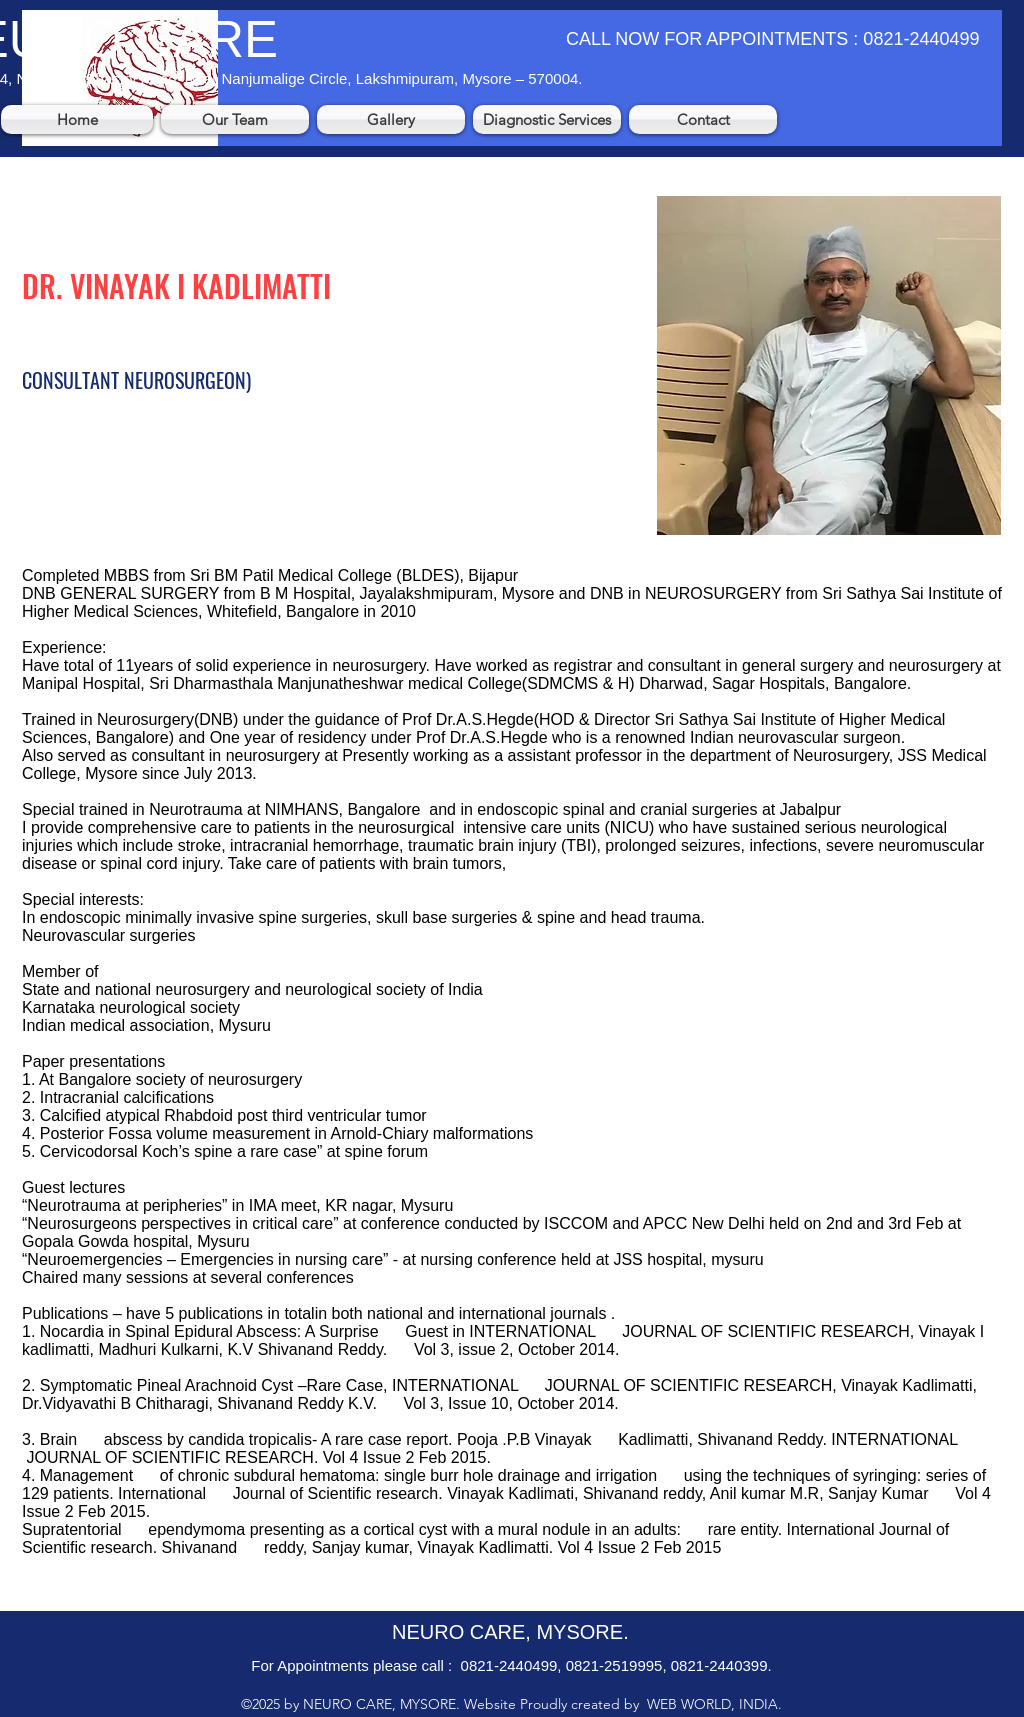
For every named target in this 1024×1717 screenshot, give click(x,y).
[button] (235, 119)
